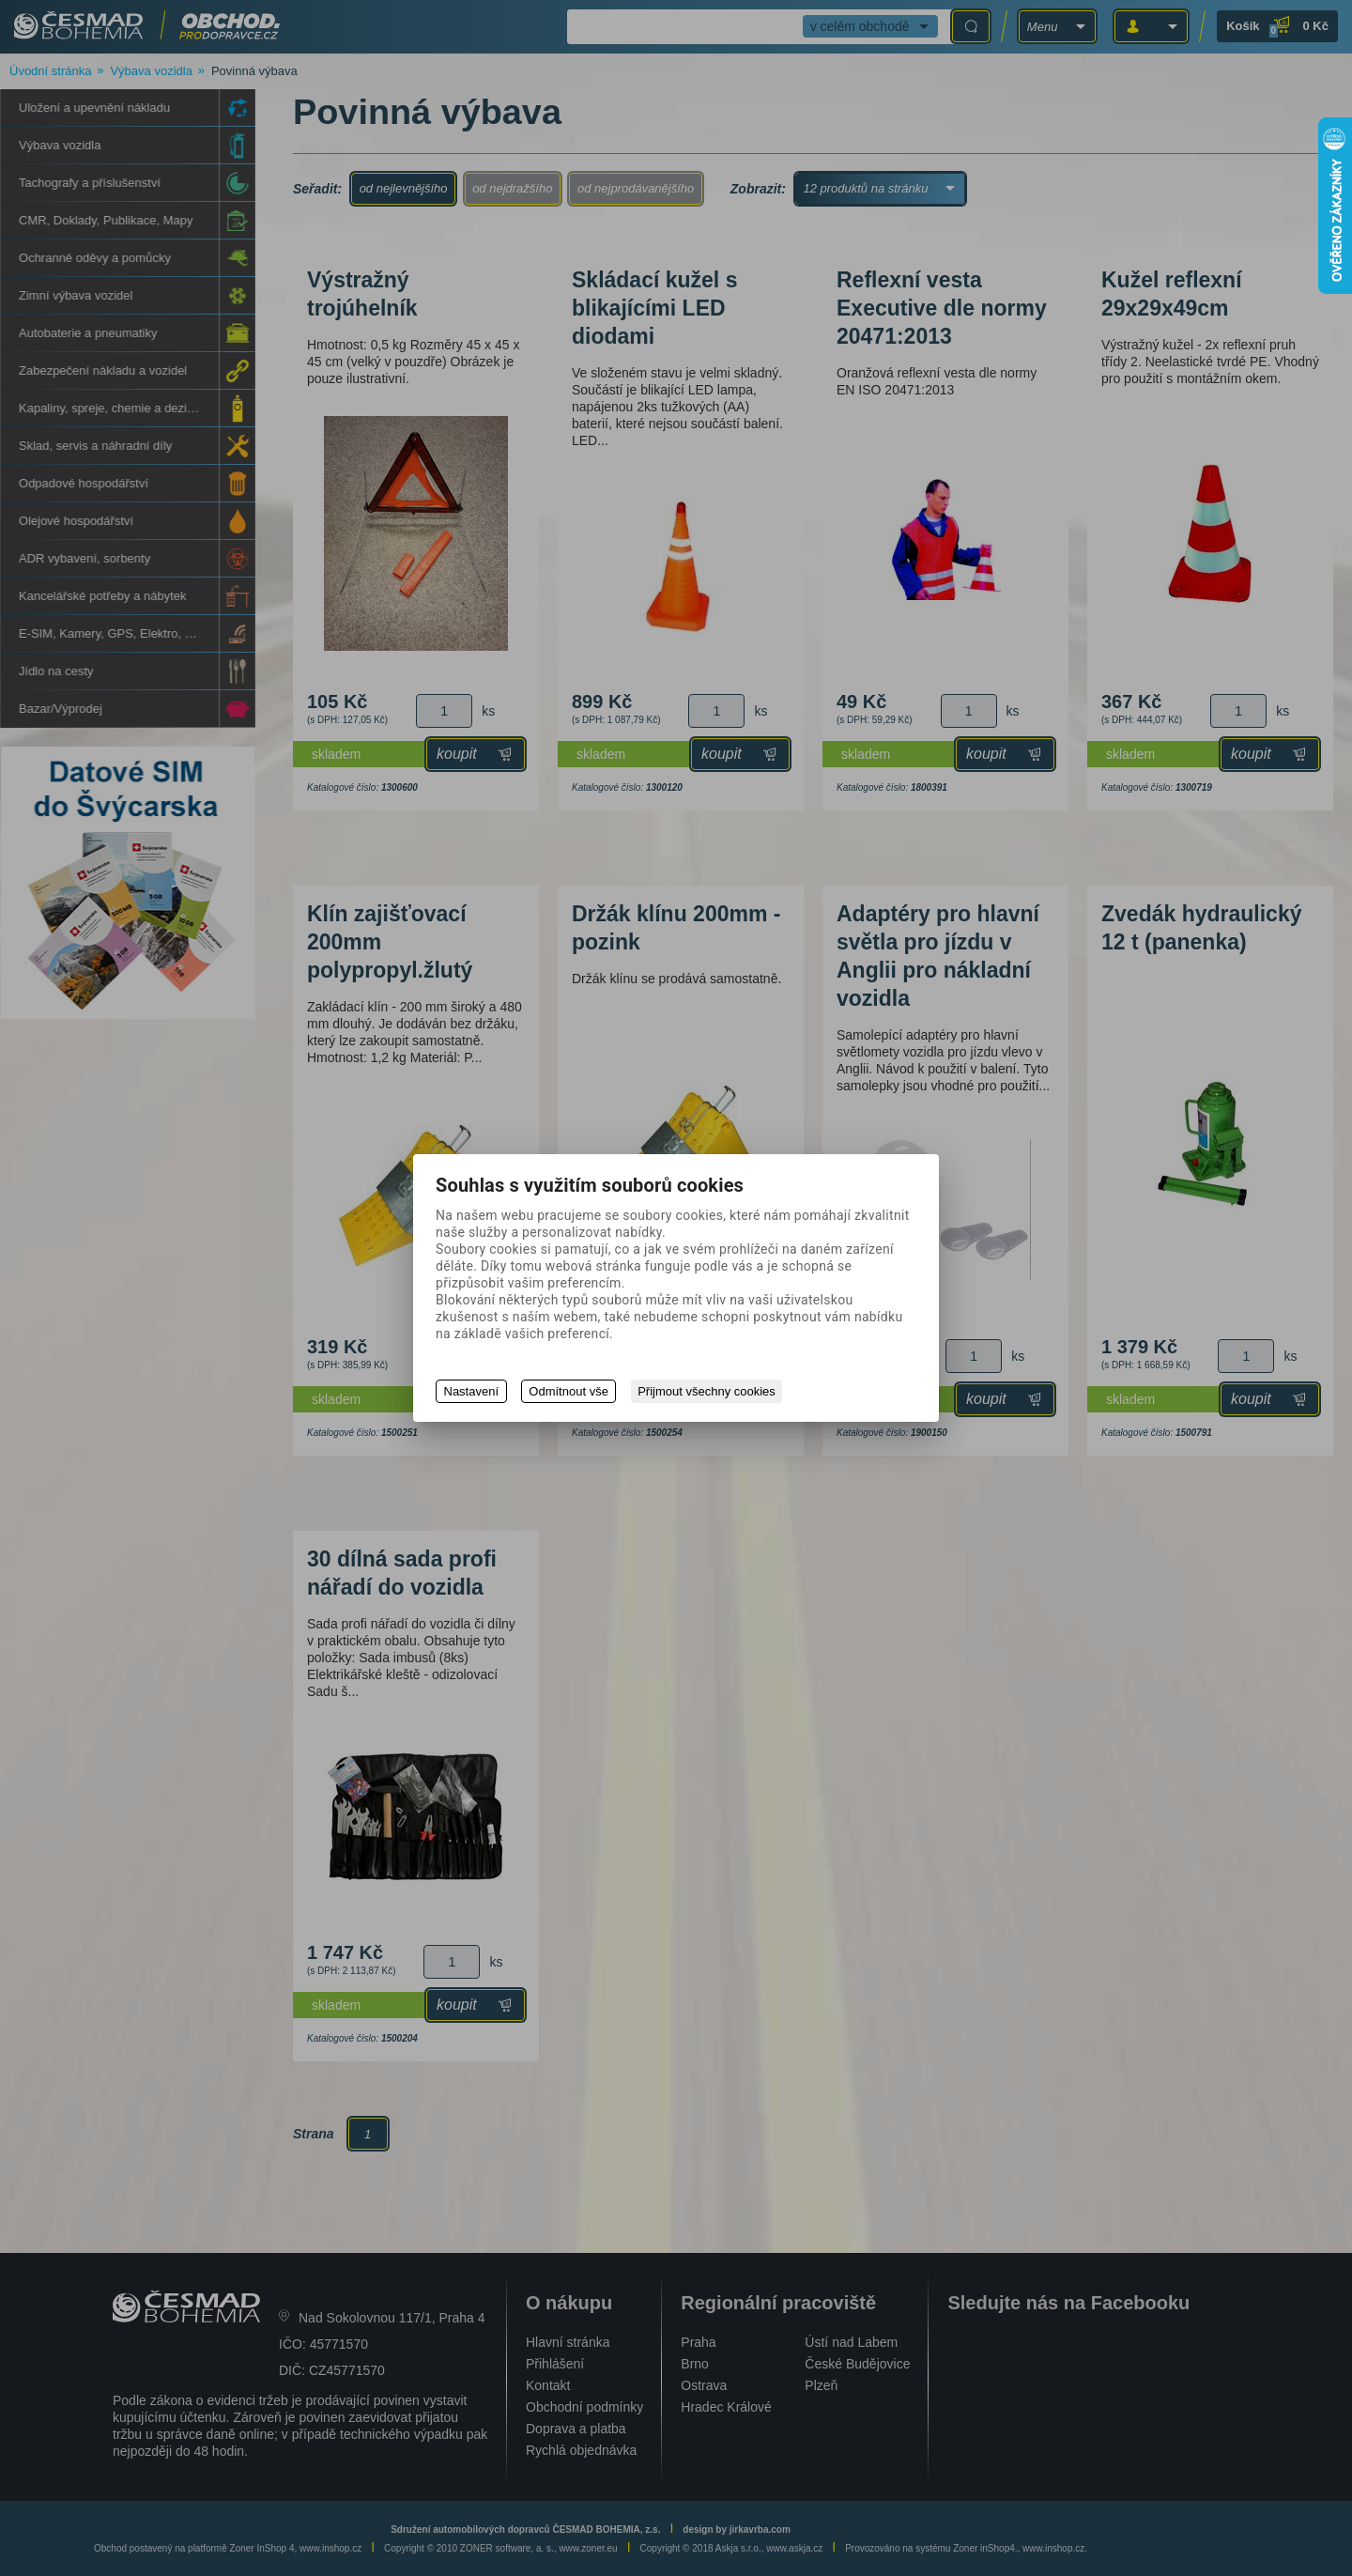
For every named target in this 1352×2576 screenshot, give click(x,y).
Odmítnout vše (569, 1391)
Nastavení (471, 1391)
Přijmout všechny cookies (708, 1391)
